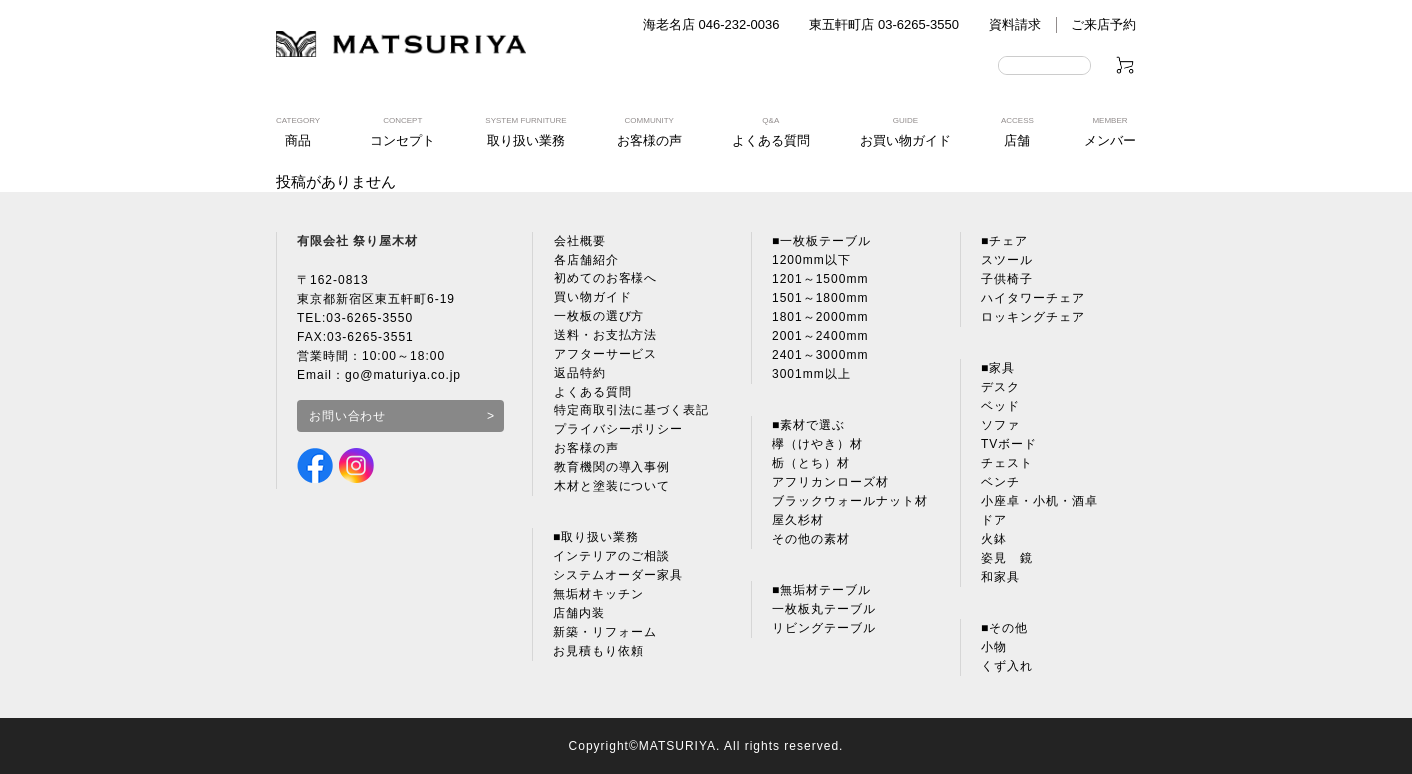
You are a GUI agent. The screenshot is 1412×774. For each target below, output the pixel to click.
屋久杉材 (798, 520)
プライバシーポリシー (618, 431)
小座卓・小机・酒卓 (1039, 501)
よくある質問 (592, 393)
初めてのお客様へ (605, 279)
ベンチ (1000, 482)
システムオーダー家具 (618, 577)
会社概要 (579, 241)
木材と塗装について (611, 488)
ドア (994, 520)
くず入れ (1007, 666)
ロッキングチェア (1033, 317)
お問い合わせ (348, 416)
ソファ (1000, 425)
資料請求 (1015, 24)
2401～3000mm (820, 355)
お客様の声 (585, 450)
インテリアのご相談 (611, 558)
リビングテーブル (824, 628)
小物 (994, 647)
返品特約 (579, 374)
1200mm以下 (811, 260)
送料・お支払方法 (605, 336)
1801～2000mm (820, 317)
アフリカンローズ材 (830, 482)
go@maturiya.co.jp (403, 375)
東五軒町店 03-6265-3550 (884, 24)
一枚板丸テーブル (824, 609)
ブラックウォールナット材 (850, 501)
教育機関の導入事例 (611, 469)
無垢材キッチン (598, 596)
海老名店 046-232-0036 (711, 24)
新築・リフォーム (605, 634)
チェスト (1007, 463)
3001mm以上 (811, 374)
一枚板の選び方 (598, 317)
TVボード (1009, 444)
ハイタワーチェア (1033, 298)
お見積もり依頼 (598, 653)
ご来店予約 (1103, 24)
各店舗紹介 (585, 260)
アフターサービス (605, 355)
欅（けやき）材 (817, 444)
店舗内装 (579, 615)
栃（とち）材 (811, 463)
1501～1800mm (820, 298)
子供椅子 (1007, 279)
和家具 (1000, 577)
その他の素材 (811, 539)
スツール (1007, 260)
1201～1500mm (820, 279)
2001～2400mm (820, 336)
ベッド (1000, 406)
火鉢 (994, 539)
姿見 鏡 (1007, 558)
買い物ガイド (592, 298)
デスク (1000, 387)
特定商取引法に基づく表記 (631, 412)
